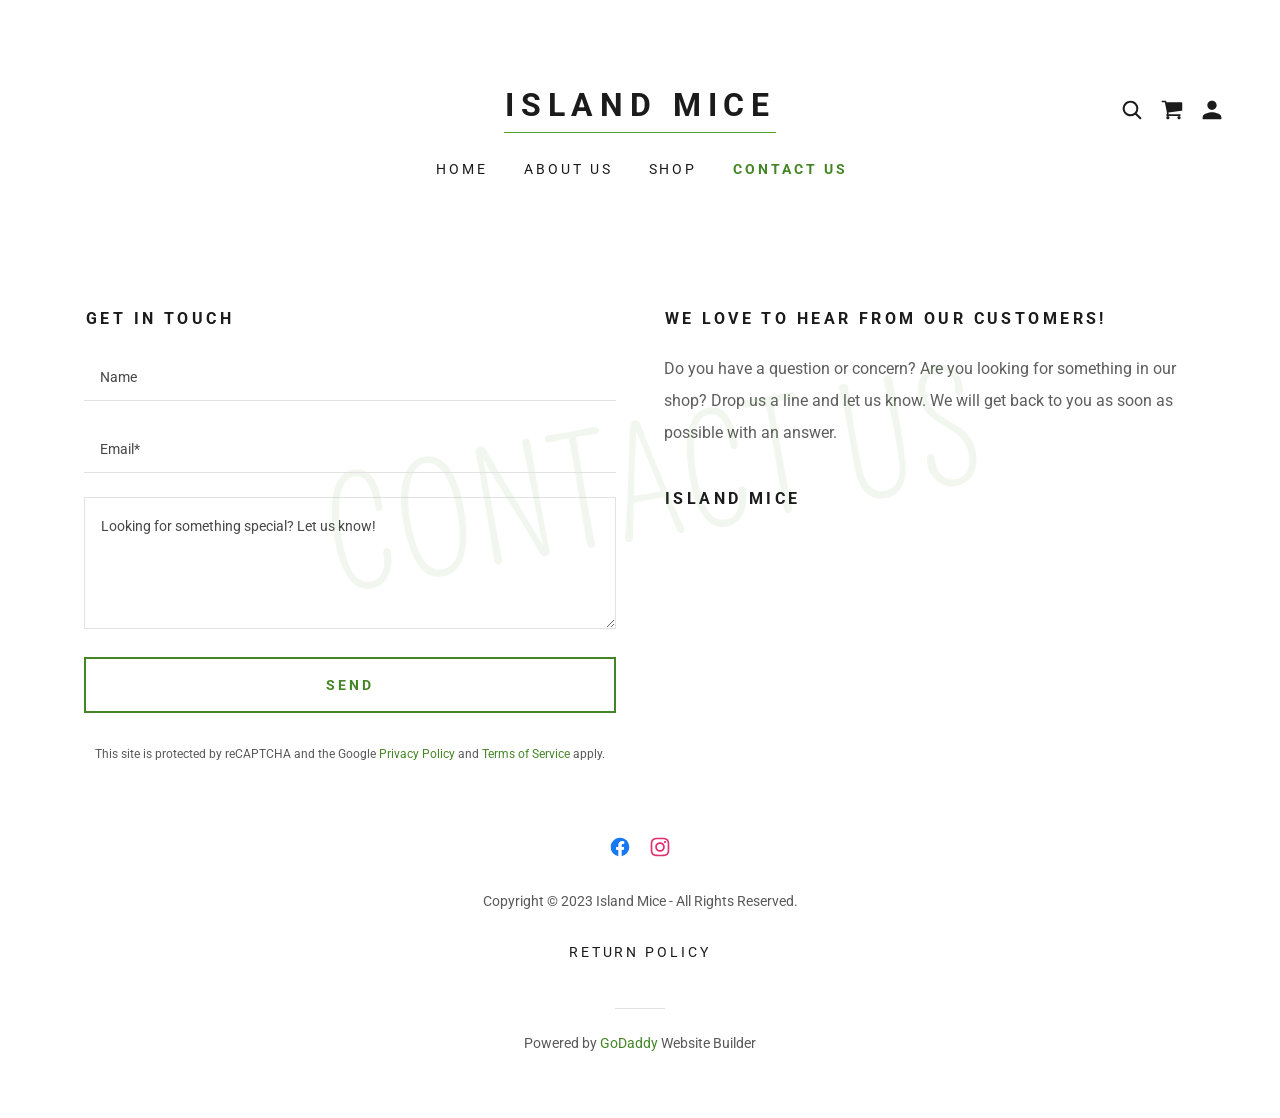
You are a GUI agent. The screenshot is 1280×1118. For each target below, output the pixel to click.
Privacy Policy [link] (417, 754)
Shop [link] (673, 169)
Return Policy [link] (640, 952)
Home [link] (462, 169)
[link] (640, 110)
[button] (1212, 110)
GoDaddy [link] (629, 1043)
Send (350, 685)
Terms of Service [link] (526, 754)
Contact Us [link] (790, 169)
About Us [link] (568, 169)
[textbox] (350, 377)
